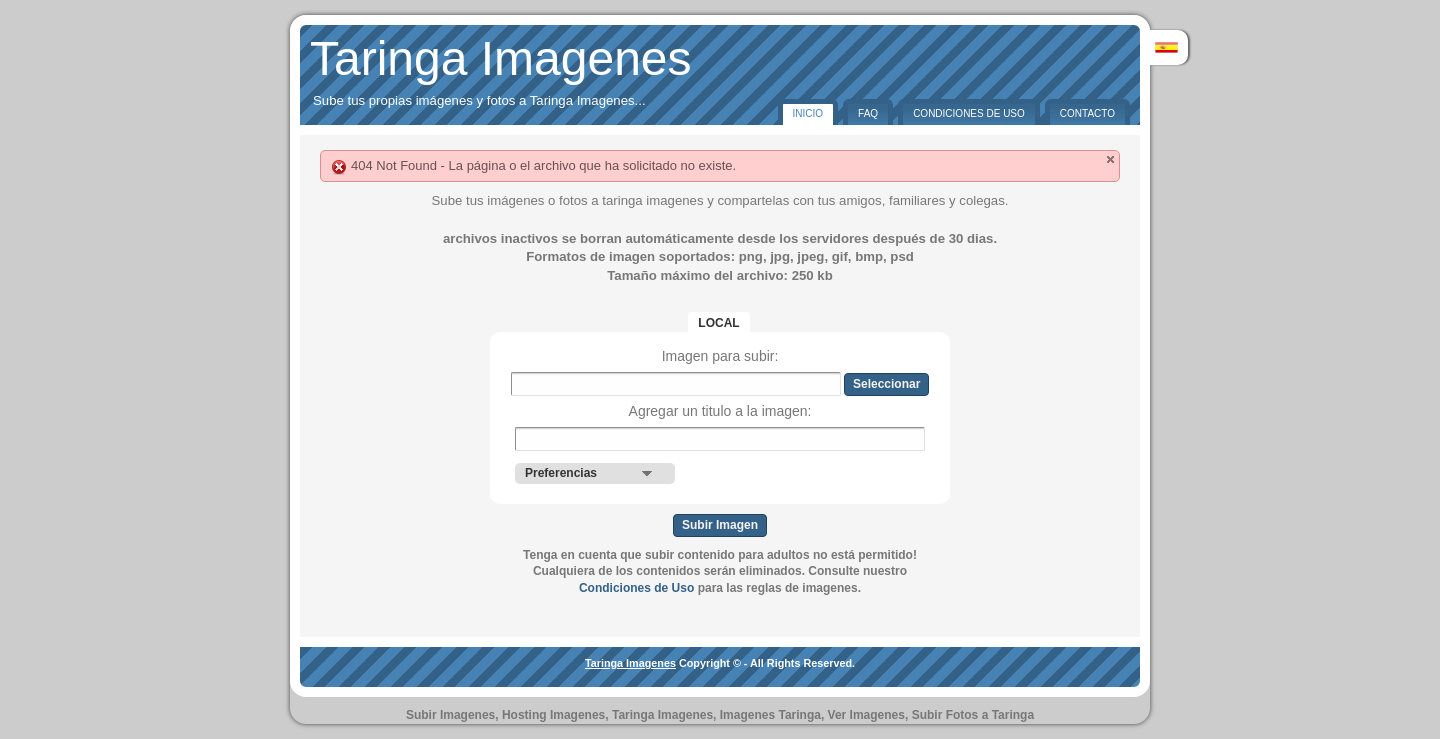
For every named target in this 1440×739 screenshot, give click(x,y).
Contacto (1087, 113)
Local (718, 323)
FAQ (868, 113)
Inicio (808, 113)
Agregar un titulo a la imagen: (720, 411)
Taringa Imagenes (501, 58)
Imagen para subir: (720, 356)
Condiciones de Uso (969, 113)
